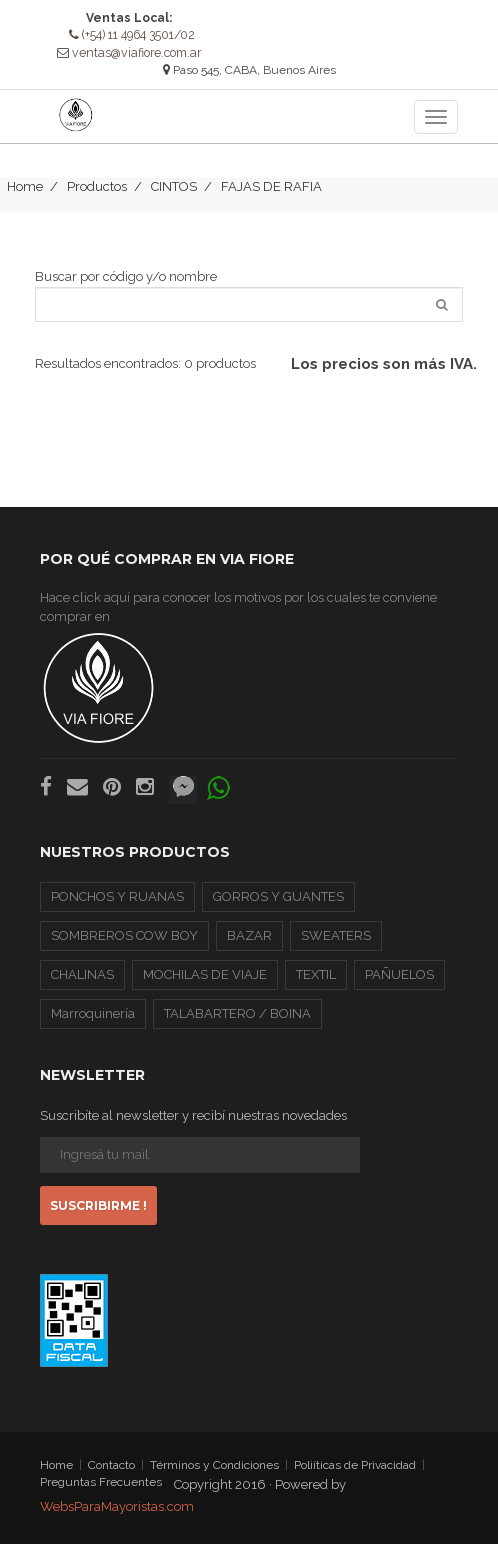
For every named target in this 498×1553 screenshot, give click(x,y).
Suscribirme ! (98, 1214)
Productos (97, 195)
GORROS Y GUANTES (278, 905)
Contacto (111, 1474)
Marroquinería (93, 1022)
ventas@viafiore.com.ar (136, 52)
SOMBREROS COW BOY (124, 944)
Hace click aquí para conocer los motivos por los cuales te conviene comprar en (238, 675)
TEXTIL (316, 983)
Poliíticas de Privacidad (355, 1474)
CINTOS (174, 195)
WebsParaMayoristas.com (117, 1515)
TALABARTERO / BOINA (237, 1022)
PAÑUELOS (399, 983)
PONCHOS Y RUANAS (117, 905)
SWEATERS (336, 944)
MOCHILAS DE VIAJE (205, 983)
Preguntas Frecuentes (101, 1491)
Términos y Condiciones (214, 1474)
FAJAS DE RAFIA (271, 195)
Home (25, 195)
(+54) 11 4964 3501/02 (131, 35)
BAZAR (249, 944)
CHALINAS (82, 983)
